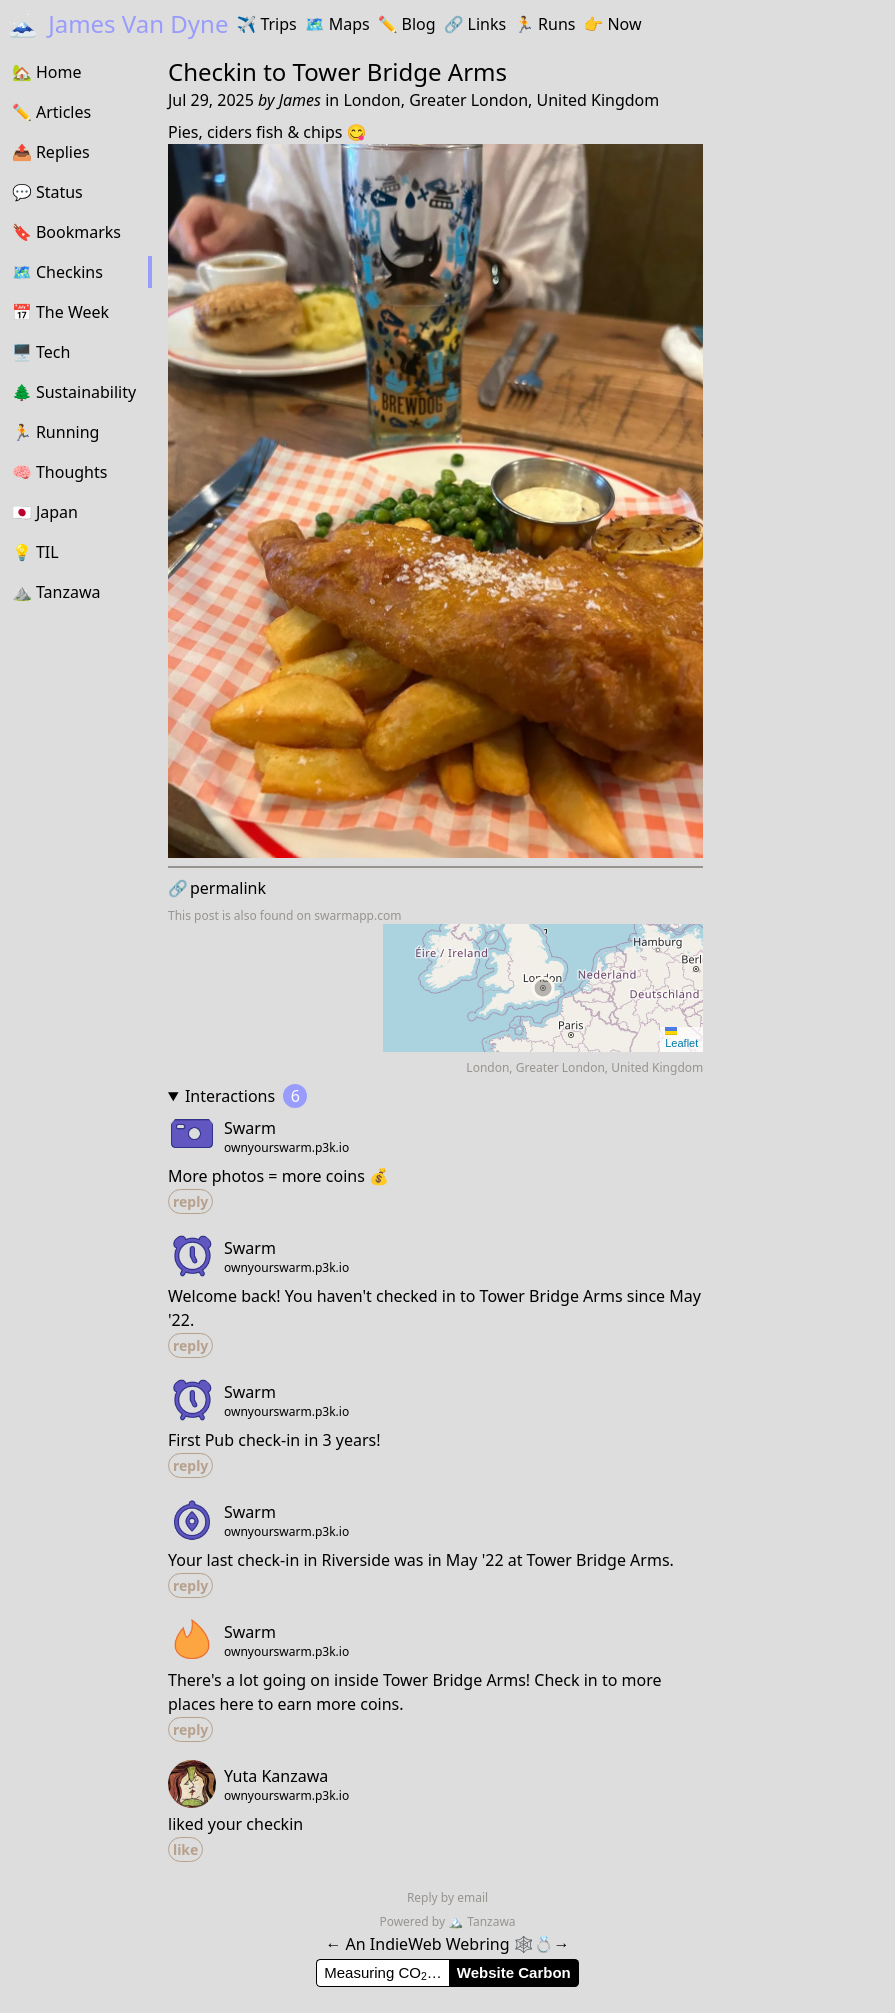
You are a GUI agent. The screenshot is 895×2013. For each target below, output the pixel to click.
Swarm (250, 1128)
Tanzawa (481, 1921)
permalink (217, 888)
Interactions (246, 1096)
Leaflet (681, 1038)
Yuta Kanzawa (276, 1776)
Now (612, 24)
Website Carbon (514, 1972)
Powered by (413, 1921)
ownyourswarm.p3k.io (286, 1148)
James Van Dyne (118, 23)
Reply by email (447, 1897)
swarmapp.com (357, 915)
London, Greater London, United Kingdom (501, 100)
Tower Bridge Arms (400, 71)
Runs (544, 24)
